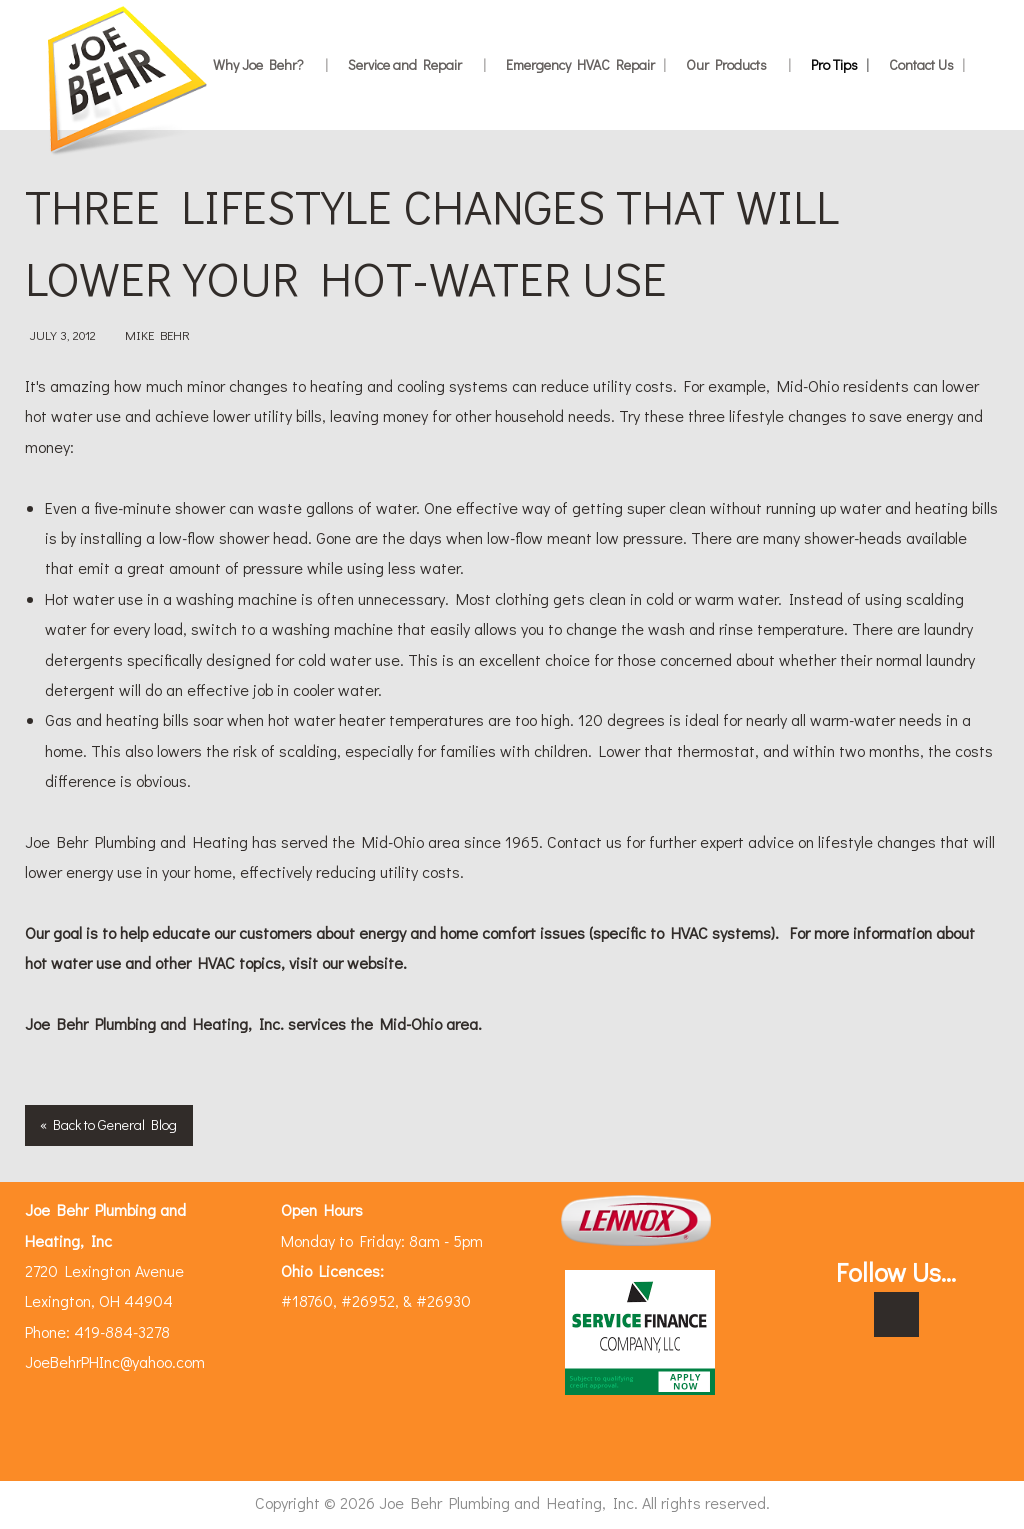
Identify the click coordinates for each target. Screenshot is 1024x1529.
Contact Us (927, 64)
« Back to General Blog (108, 1124)
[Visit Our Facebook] (896, 1315)
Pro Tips (840, 64)
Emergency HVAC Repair (586, 64)
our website (362, 962)
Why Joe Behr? (270, 64)
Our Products (738, 64)
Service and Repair (417, 64)
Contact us (584, 841)
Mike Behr (157, 334)
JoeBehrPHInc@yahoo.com (115, 1361)
